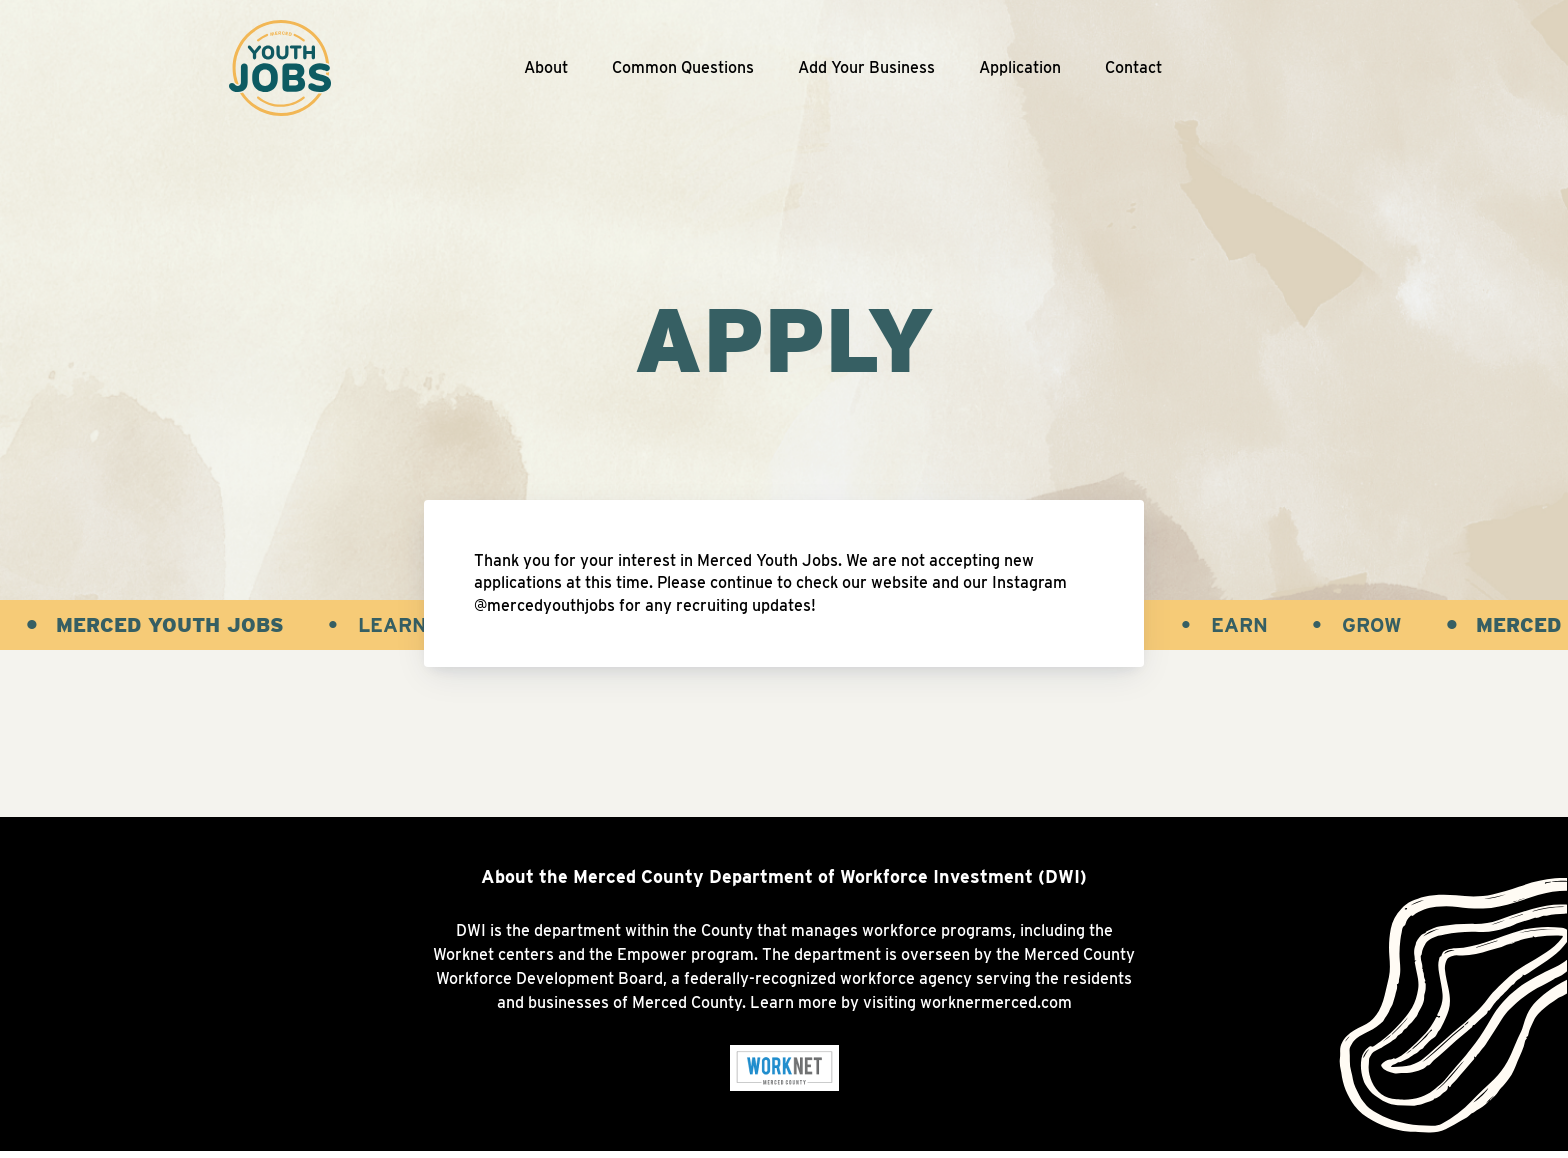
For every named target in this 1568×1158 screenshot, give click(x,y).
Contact (1133, 67)
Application (1020, 67)
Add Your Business (866, 67)
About (546, 67)
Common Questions (683, 67)
